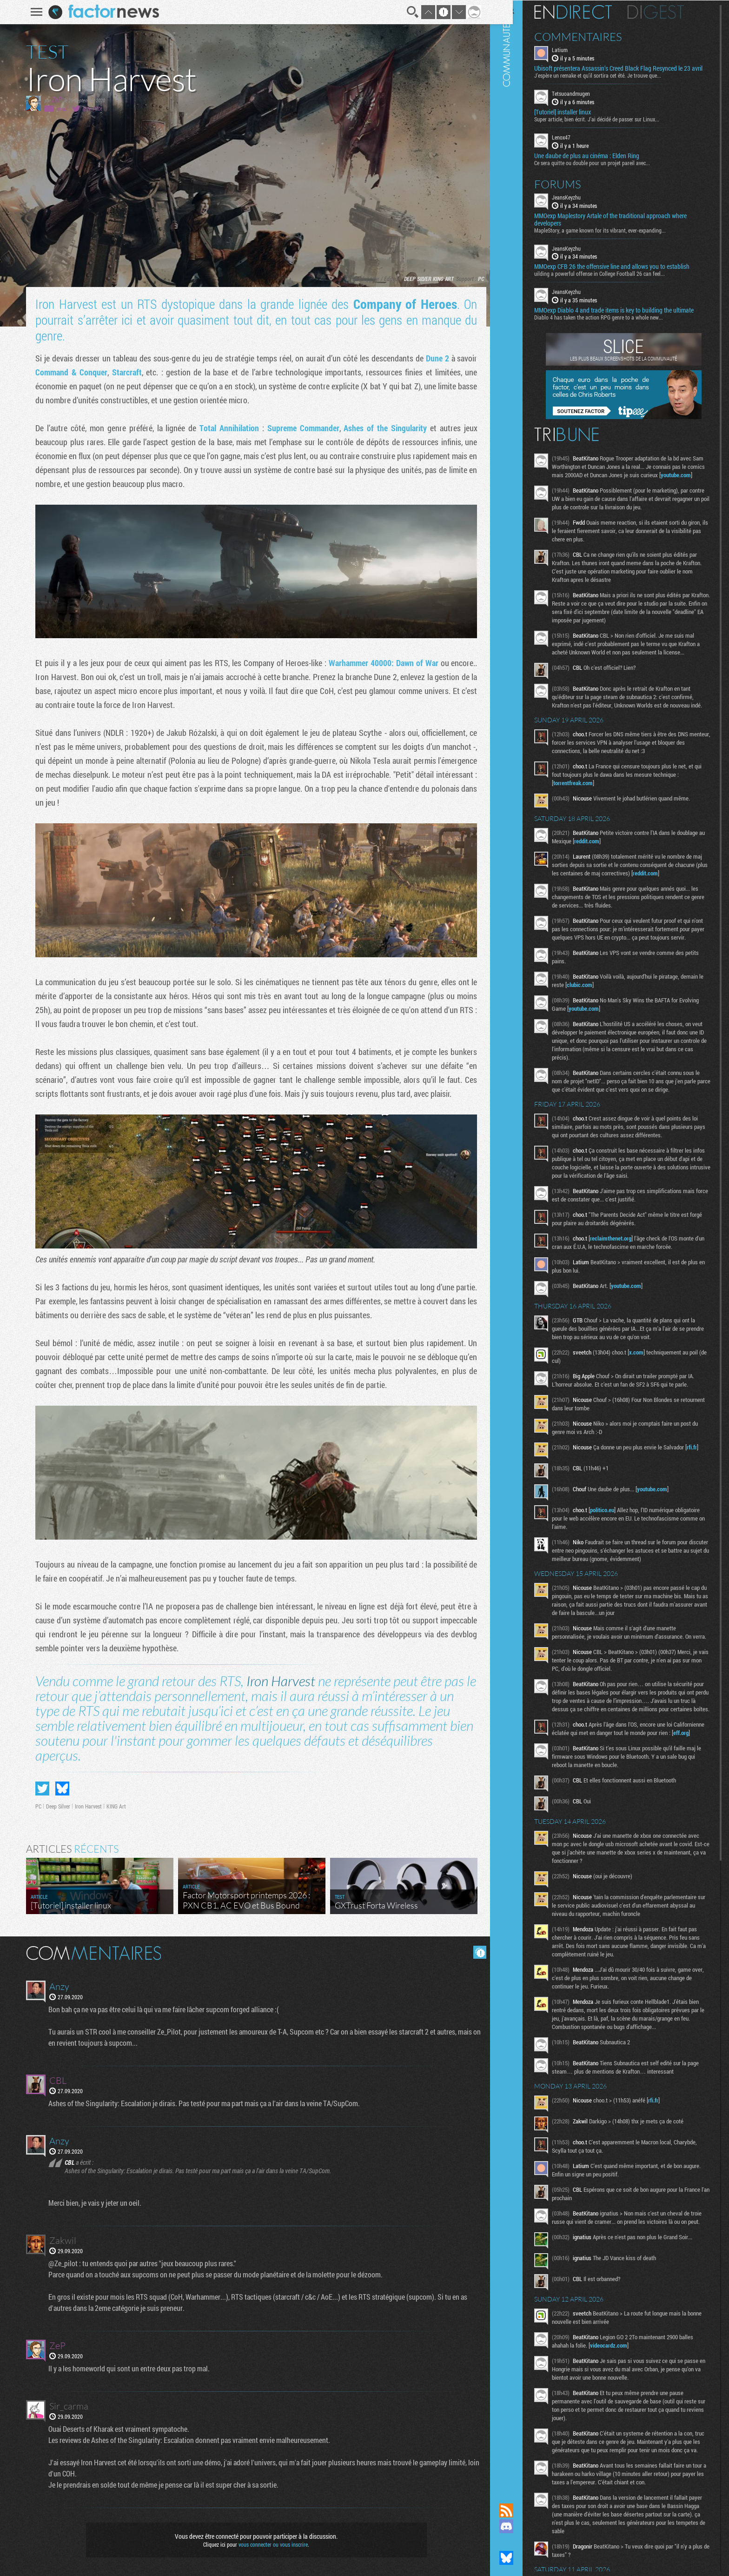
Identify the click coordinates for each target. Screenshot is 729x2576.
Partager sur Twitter (39, 1788)
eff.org (589, 1818)
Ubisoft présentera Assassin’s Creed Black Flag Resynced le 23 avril (628, 71)
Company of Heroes (402, 304)
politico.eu (618, 1570)
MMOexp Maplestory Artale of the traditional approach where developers (626, 226)
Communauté (522, 1242)
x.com (652, 1409)
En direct (589, 12)
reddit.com (631, 873)
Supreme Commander (300, 428)
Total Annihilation (226, 428)
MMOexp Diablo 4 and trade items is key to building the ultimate (629, 317)
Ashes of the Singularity (382, 428)
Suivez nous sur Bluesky (522, 2558)
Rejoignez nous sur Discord (522, 2526)
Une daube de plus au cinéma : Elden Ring (602, 162)
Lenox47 (577, 144)
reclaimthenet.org (626, 1295)
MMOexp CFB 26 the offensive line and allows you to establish (627, 273)
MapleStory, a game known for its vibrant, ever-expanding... (616, 236)
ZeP (53, 99)
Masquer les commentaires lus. (476, 1952)
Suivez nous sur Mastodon (522, 2542)
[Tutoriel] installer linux (578, 119)
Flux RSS (522, 2510)
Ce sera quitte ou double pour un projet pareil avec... (608, 169)
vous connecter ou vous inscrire (270, 2544)
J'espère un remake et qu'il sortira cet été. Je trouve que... (613, 82)
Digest (671, 12)
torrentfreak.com (589, 815)
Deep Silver (414, 278)
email (58, 108)
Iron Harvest (277, 1680)
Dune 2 (433, 358)
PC (478, 278)
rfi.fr (574, 1512)
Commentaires (594, 36)
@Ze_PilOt (89, 108)
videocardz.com (624, 2447)
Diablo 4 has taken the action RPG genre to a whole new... (614, 324)
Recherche (409, 12)
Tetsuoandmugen (587, 100)
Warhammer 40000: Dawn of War (380, 662)
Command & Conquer (68, 372)
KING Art (440, 278)
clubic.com (619, 1025)
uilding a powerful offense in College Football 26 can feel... (615, 280)
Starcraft (123, 372)
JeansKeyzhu (582, 203)
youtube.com (584, 490)
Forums (573, 191)
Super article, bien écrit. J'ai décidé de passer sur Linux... (612, 126)
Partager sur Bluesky (59, 1788)
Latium (575, 49)
